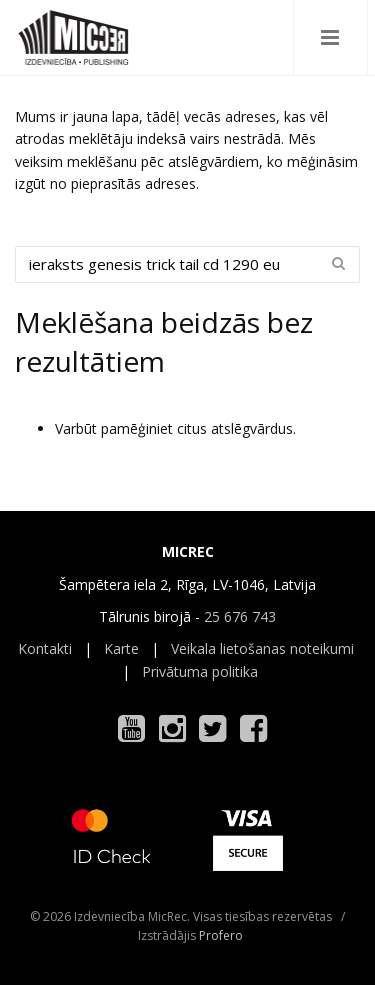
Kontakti (45, 648)
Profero (221, 935)
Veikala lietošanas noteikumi (262, 648)
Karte (121, 648)
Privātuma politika (200, 671)
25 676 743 (240, 616)
